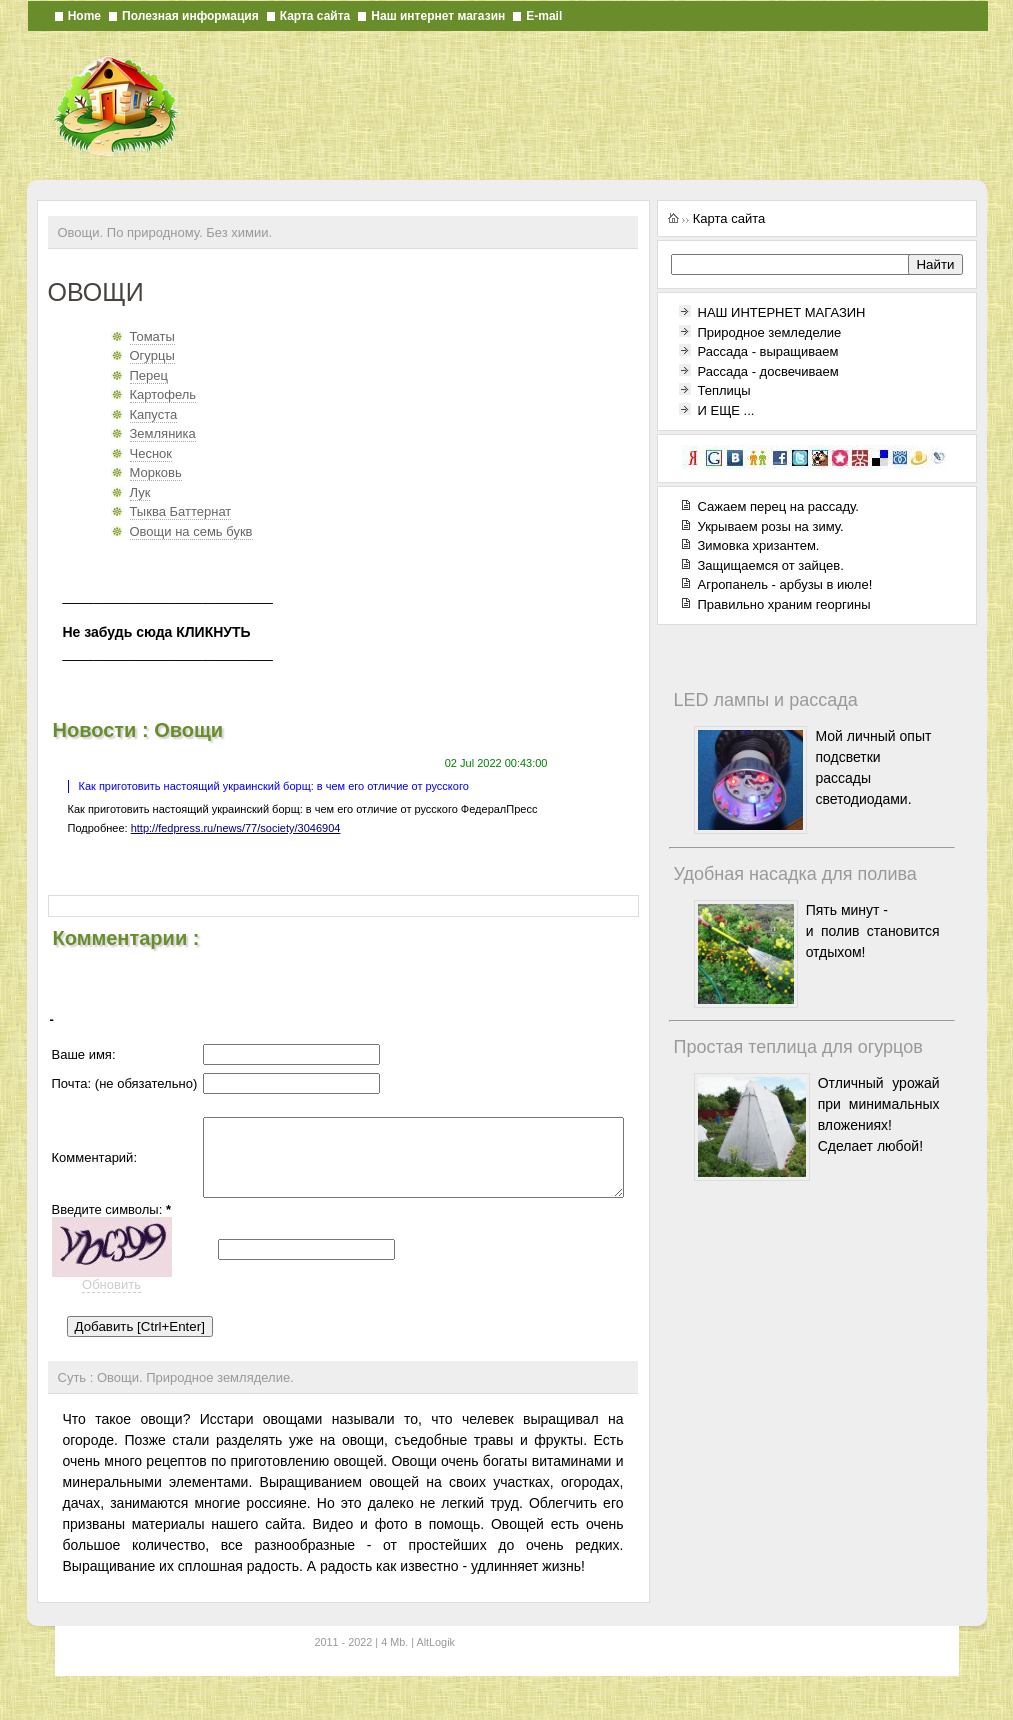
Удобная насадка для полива (795, 874)
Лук (140, 492)
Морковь (156, 472)
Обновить (111, 1308)
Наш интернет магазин (438, 16)
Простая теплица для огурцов (798, 1047)
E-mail (544, 16)
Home (84, 16)
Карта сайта (315, 16)
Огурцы (152, 355)
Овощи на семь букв (191, 531)
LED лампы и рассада (766, 700)
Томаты (152, 336)
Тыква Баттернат (181, 511)
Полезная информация (190, 16)
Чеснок (151, 453)
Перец (149, 375)
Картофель (163, 394)
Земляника (163, 433)
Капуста (154, 414)
